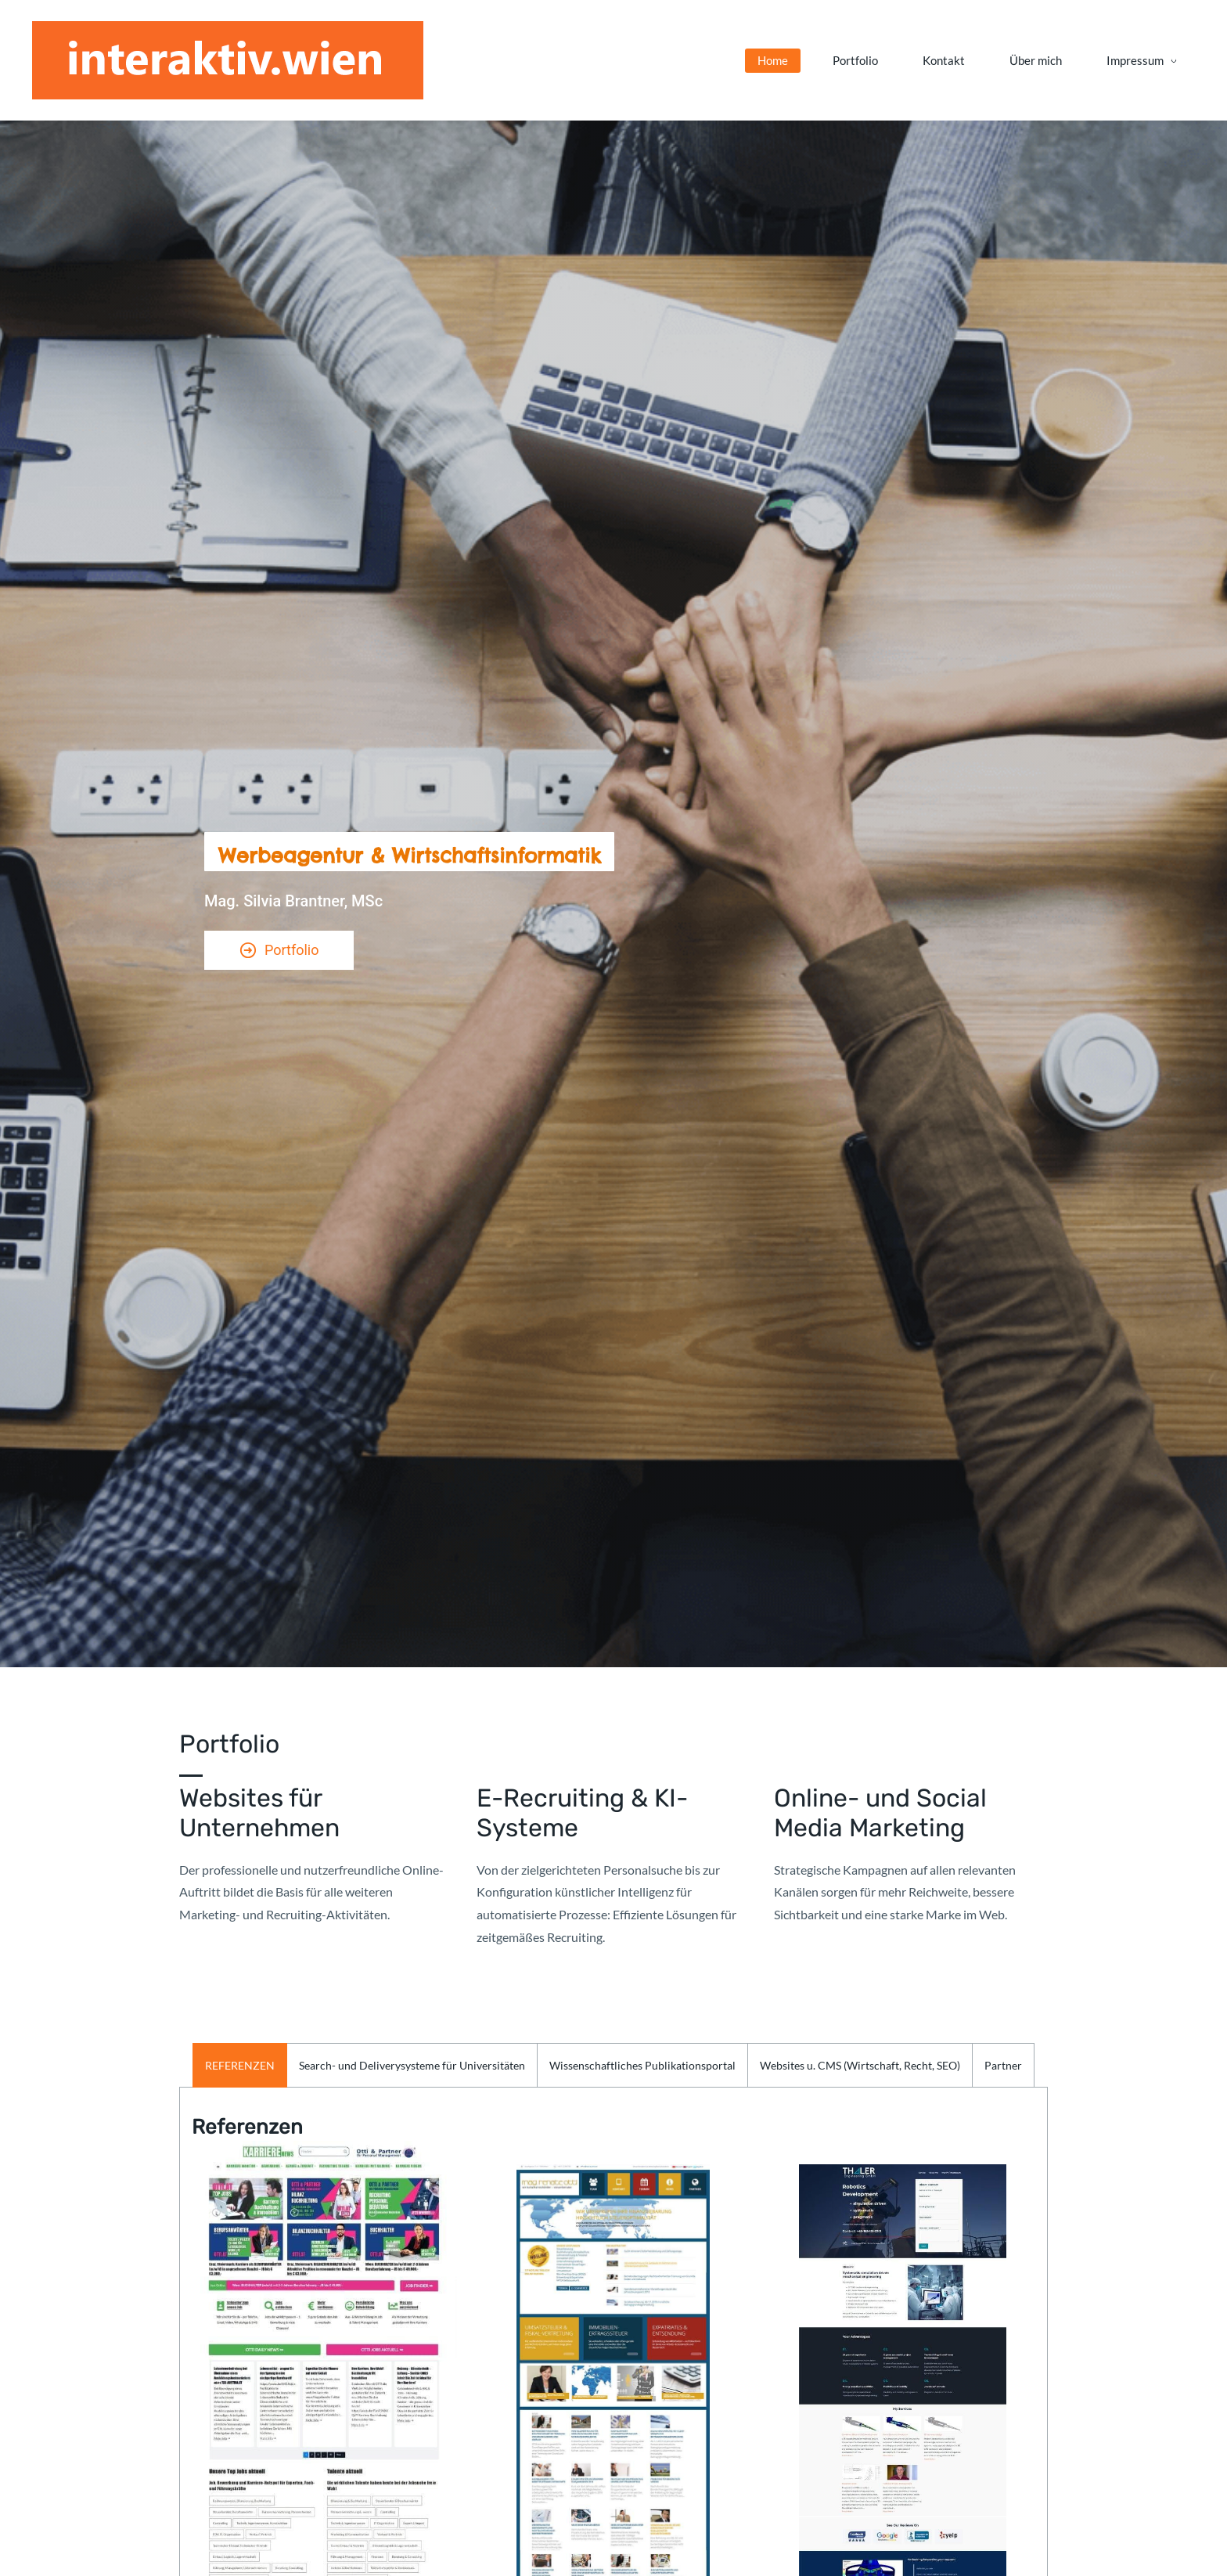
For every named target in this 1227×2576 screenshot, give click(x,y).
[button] (240, 2073)
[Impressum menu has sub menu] (997, 64)
